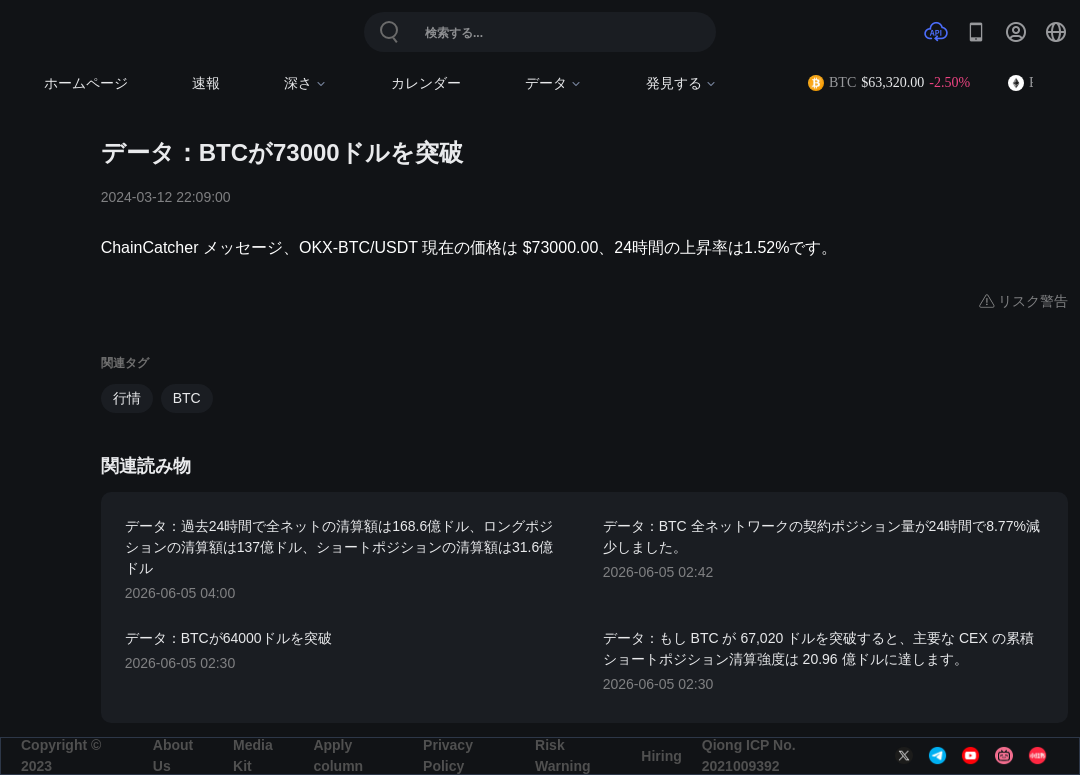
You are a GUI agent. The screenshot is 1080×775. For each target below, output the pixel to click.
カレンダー (426, 83)
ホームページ (86, 83)
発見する (681, 83)
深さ (305, 83)
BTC (187, 398)
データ (553, 83)
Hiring (661, 756)
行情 (127, 398)
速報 (206, 83)
